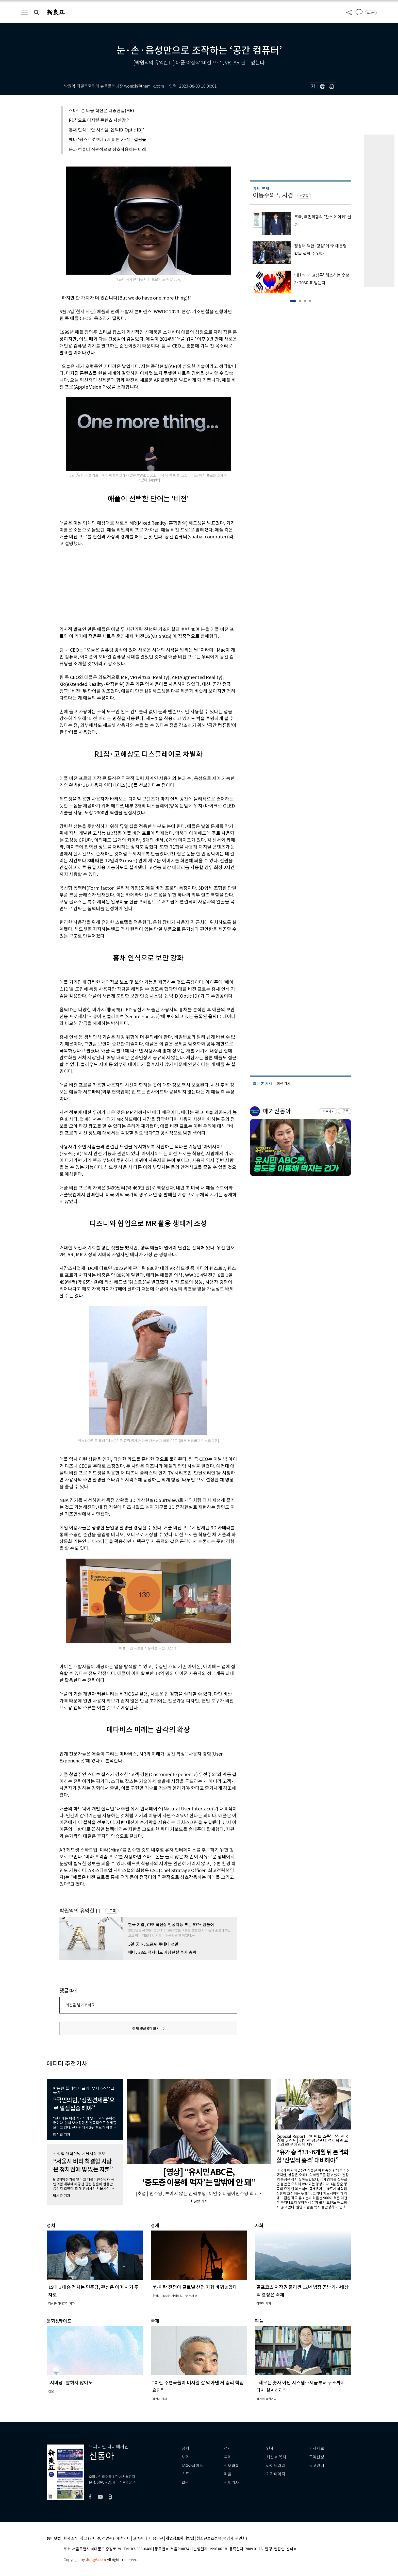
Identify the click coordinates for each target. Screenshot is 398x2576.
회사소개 (70, 2538)
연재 (270, 2448)
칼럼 (185, 2482)
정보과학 (231, 2465)
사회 (185, 2457)
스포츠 (187, 2474)
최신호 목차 (276, 2457)
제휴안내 (123, 2538)
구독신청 (316, 2457)
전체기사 (231, 2482)
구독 (112, 1911)
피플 (227, 2474)
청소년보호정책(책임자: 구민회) (221, 2538)
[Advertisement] (135, 585)
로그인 (371, 12)
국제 (227, 2457)
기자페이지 (275, 2474)
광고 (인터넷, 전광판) (97, 2538)
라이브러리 (275, 2465)
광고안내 (316, 2465)
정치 (185, 2448)
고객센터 (140, 2538)
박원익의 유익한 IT (80, 1910)
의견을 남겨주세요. (80, 2005)
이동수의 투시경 (273, 195)
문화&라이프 (192, 2465)
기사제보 (316, 2448)
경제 (227, 2448)
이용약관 (156, 2538)
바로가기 (328, 1111)
